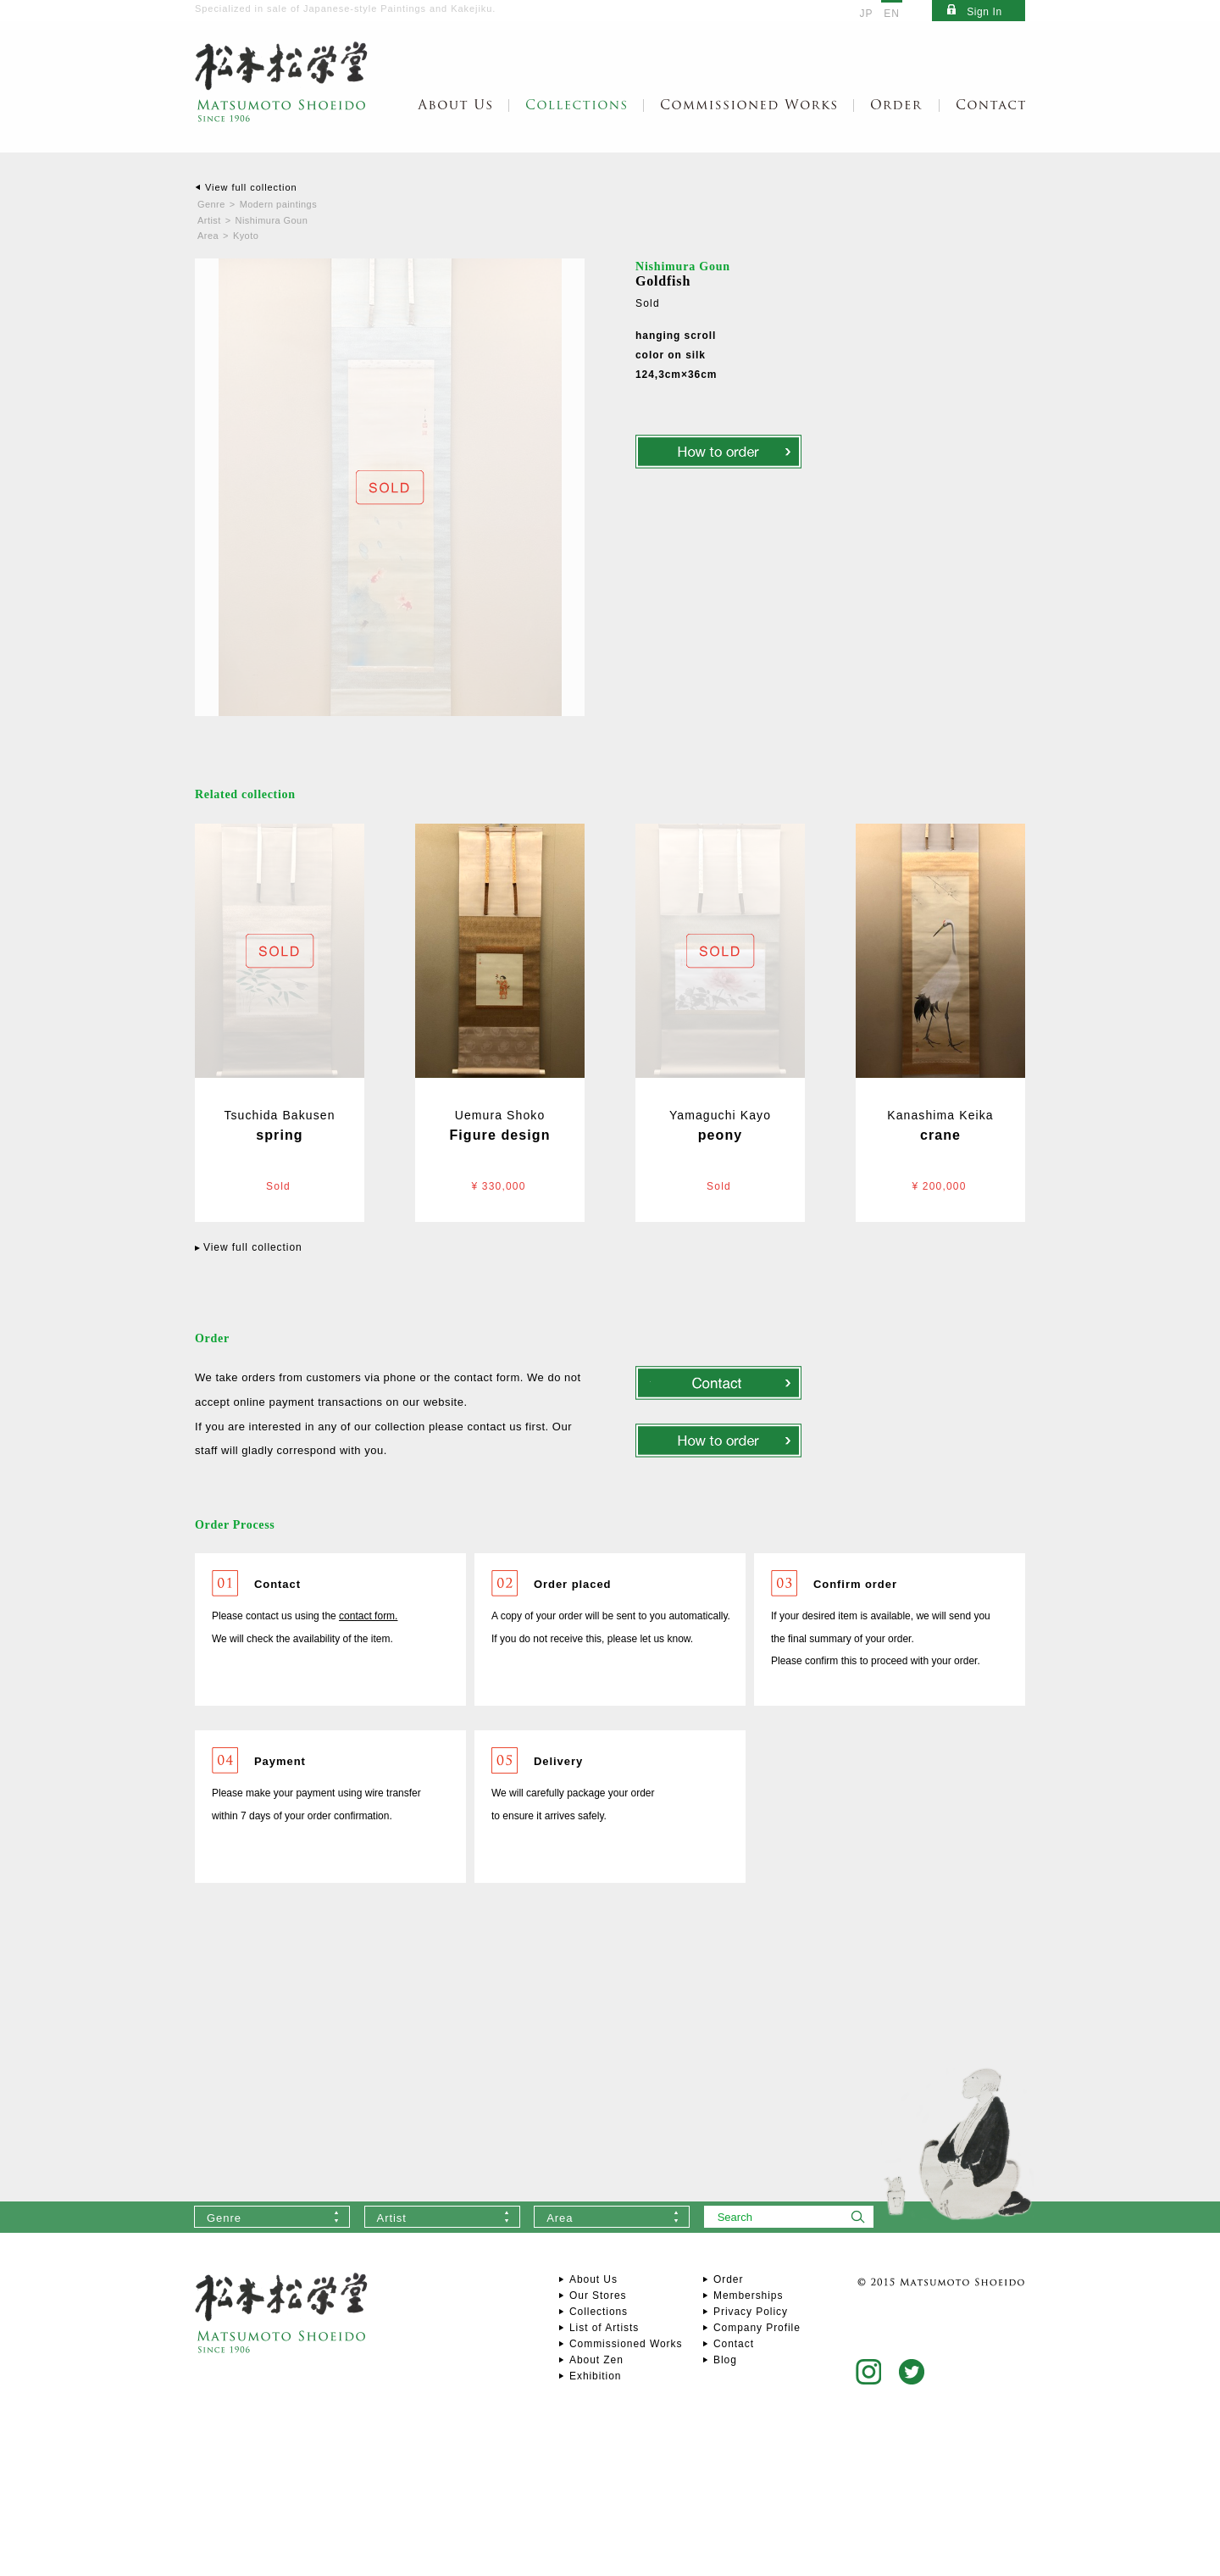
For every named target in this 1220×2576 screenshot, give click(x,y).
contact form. (368, 1616)
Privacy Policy (750, 2312)
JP (866, 13)
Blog (725, 2360)
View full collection (251, 187)
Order (728, 2279)
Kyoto (245, 235)
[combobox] (272, 2217)
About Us (593, 2279)
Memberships (748, 2295)
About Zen (596, 2360)
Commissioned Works (625, 2344)
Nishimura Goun (272, 220)
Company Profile (757, 2328)
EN (892, 13)
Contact (733, 2344)
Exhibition (595, 2376)
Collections (598, 2312)
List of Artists (604, 2328)
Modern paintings (278, 204)
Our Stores (597, 2295)
